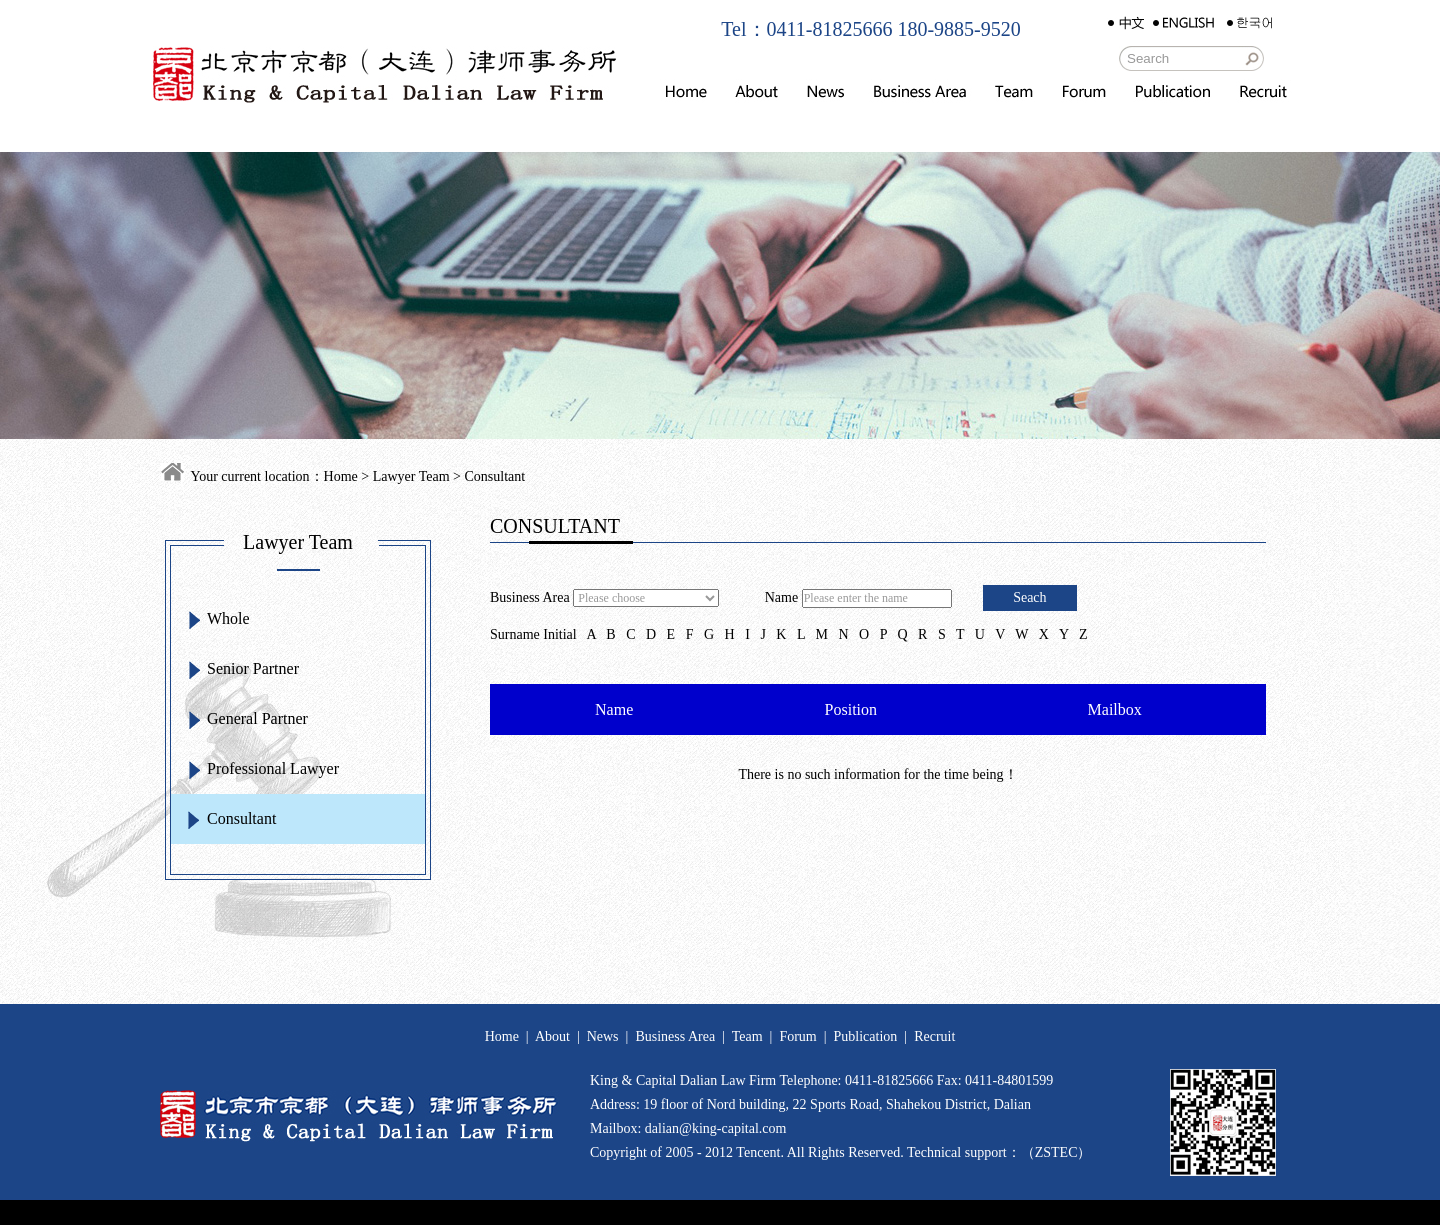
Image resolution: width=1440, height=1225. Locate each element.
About (552, 1036)
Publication (866, 1036)
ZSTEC (1056, 1152)
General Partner (257, 718)
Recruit (934, 1036)
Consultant (241, 818)
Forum (797, 1036)
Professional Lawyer (273, 768)
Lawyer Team (411, 476)
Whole (228, 618)
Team (747, 1036)
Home (341, 476)
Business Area (675, 1036)
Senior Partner (253, 668)
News (603, 1036)
